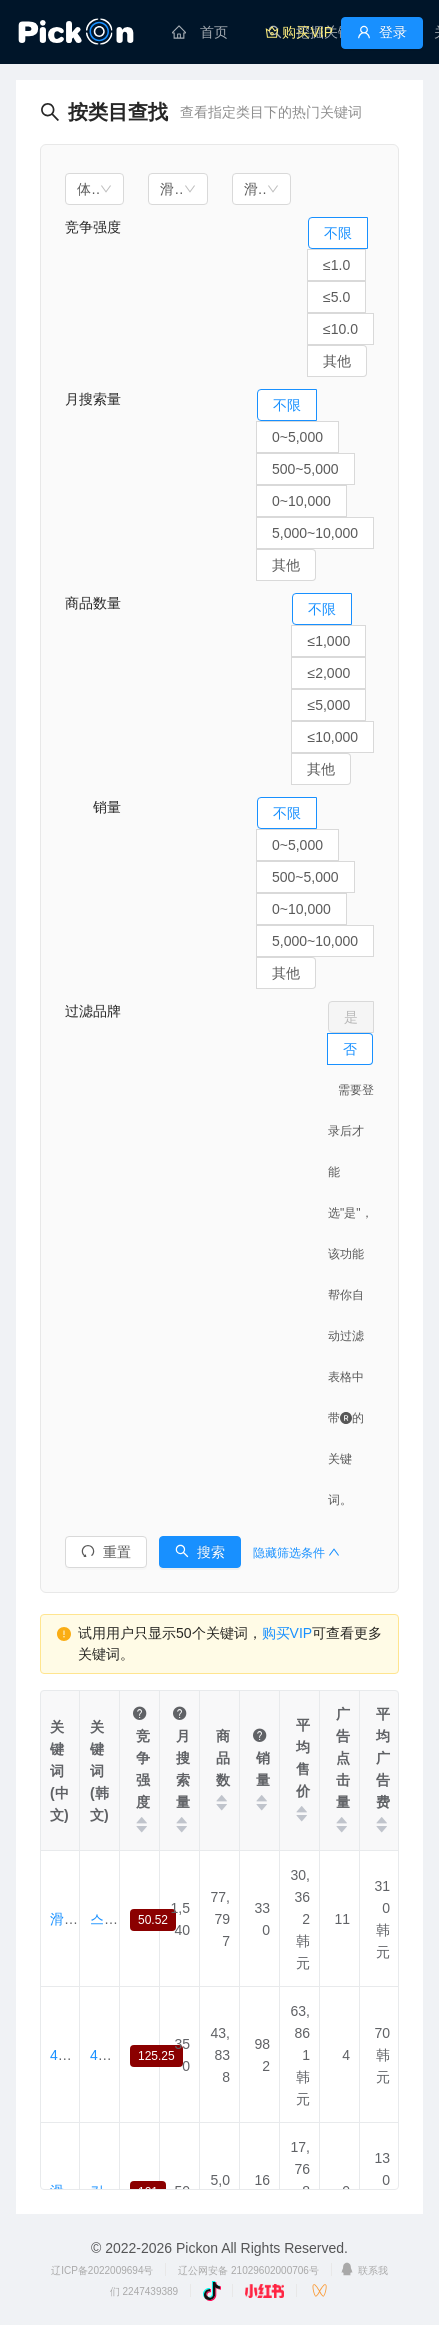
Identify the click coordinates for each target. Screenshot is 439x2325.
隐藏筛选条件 (296, 1553)
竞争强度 (93, 227)
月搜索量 (93, 399)
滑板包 (71, 1919)
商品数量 (93, 603)
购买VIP (287, 1633)
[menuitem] (200, 32)
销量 (93, 807)
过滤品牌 (93, 1011)
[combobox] (94, 189)
